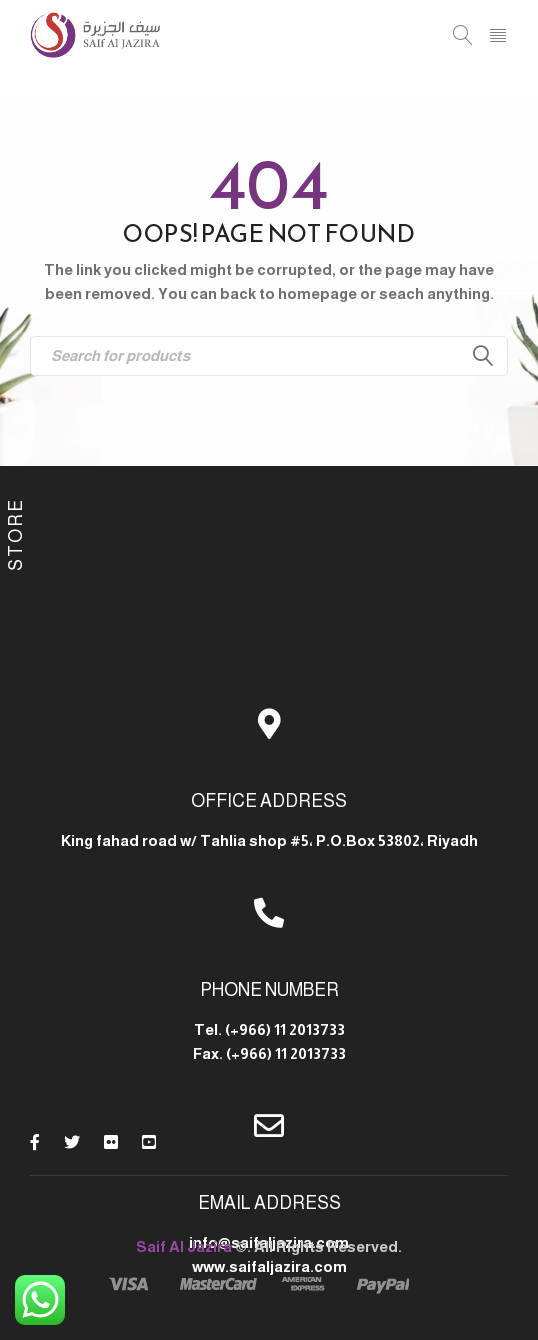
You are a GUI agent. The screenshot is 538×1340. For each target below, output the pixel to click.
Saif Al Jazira (184, 1246)
